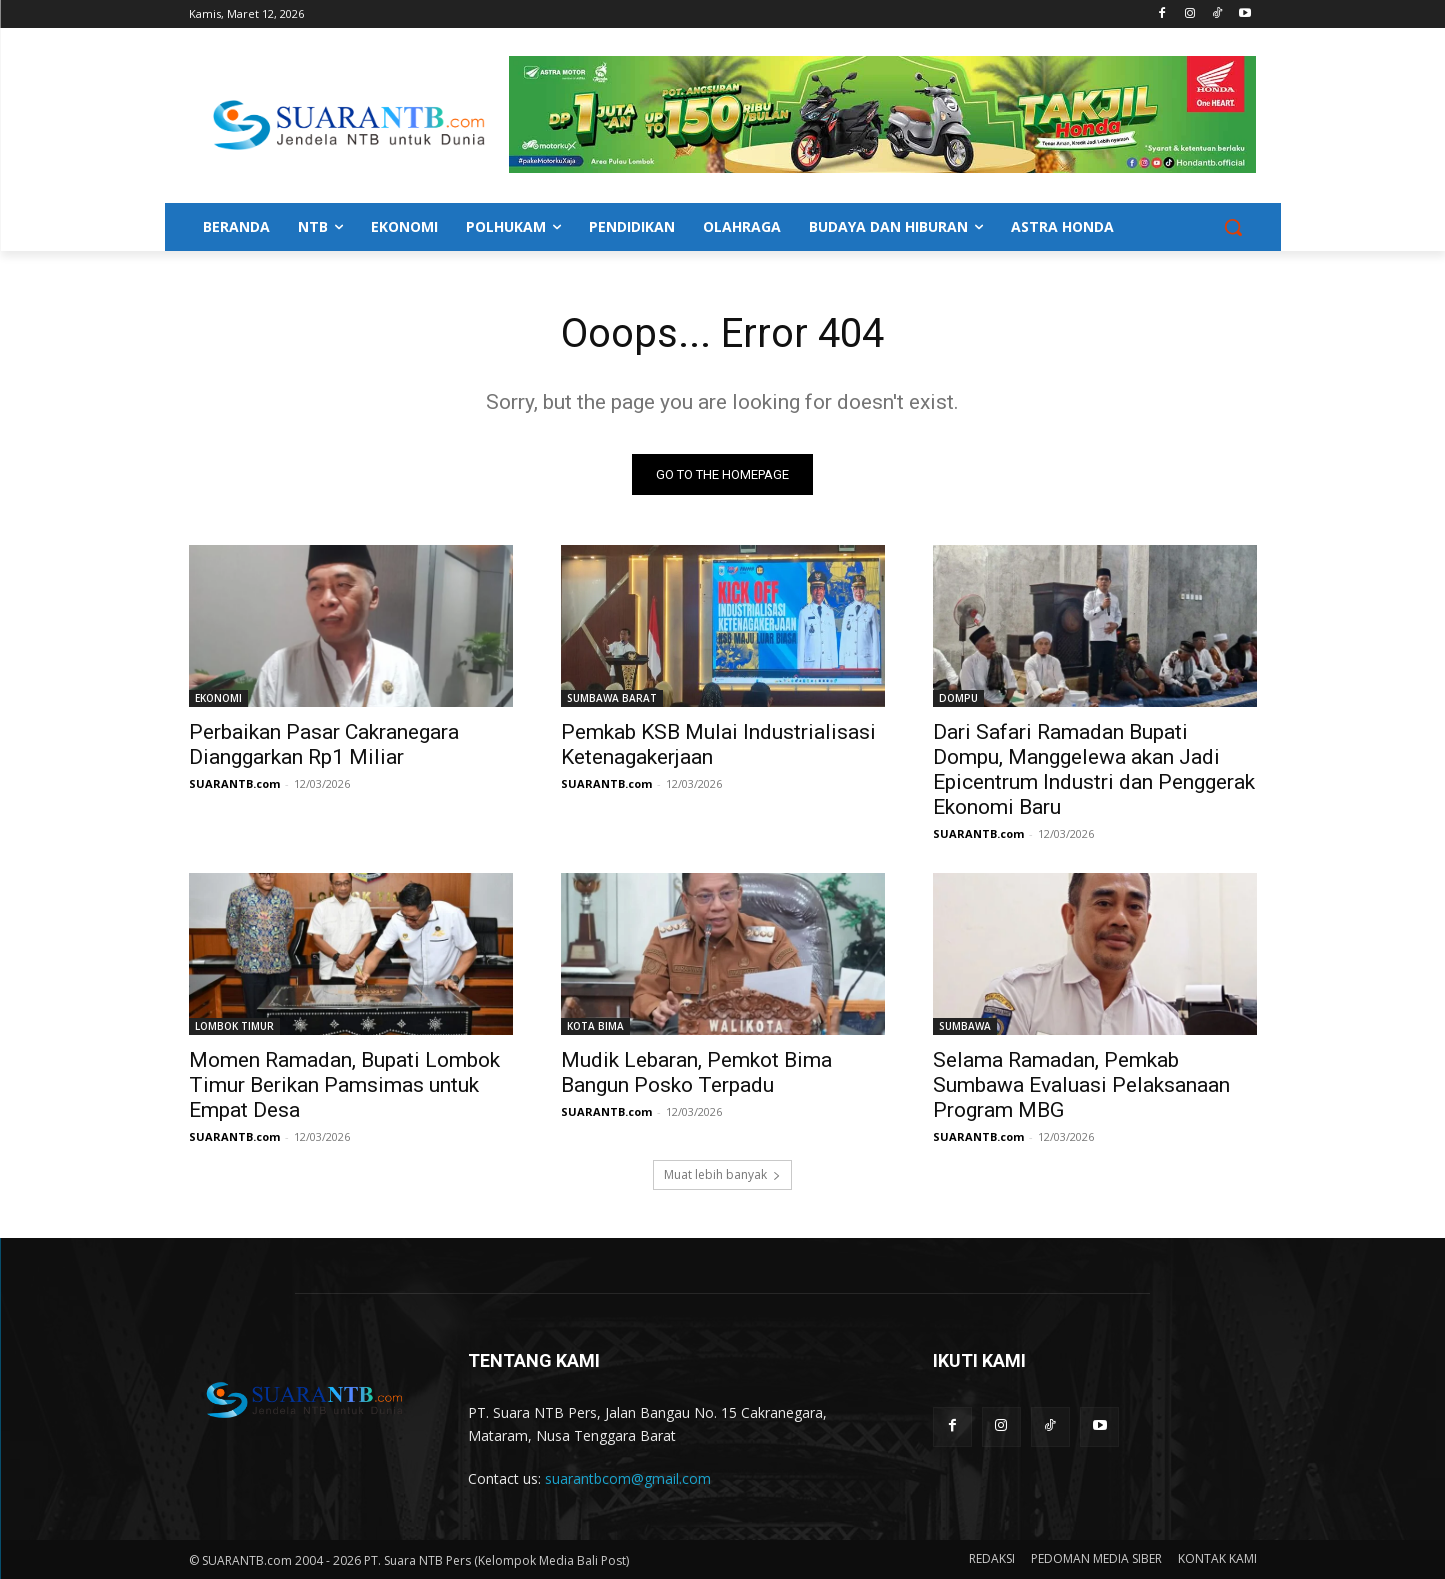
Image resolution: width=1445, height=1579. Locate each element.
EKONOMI (218, 698)
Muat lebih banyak (722, 1174)
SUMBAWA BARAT (612, 698)
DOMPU (958, 698)
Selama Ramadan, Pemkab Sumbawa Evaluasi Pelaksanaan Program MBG (1081, 1085)
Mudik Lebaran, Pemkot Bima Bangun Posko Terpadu (696, 1072)
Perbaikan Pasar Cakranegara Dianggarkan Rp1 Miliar (324, 744)
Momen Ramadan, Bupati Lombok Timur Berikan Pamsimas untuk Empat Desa (344, 1085)
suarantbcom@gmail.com (628, 1478)
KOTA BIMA (595, 1026)
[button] (1233, 227)
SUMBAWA (965, 1026)
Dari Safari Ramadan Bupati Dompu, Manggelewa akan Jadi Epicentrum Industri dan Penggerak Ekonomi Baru (1094, 769)
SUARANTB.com (234, 783)
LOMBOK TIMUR (234, 1026)
